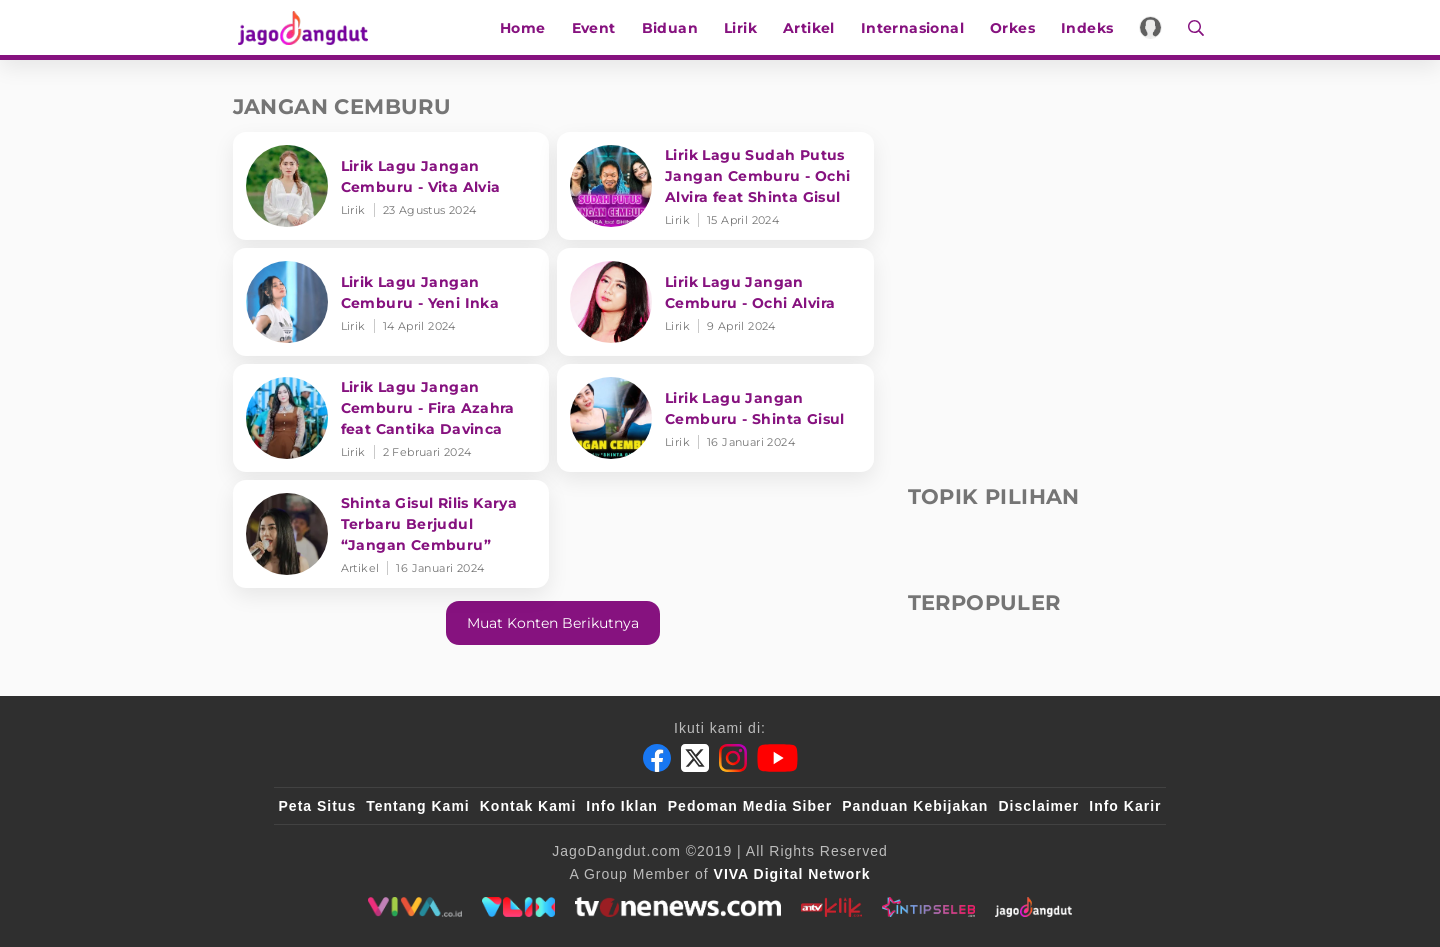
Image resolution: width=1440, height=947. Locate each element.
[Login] (1154, 27)
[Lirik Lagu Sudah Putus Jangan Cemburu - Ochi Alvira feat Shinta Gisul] (715, 186)
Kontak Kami (528, 806)
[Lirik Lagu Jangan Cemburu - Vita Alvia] (391, 186)
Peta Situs (318, 806)
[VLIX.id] (519, 907)
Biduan (673, 28)
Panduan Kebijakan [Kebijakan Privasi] (915, 806)
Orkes (1015, 28)
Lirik (743, 28)
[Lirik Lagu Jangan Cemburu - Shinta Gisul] (715, 418)
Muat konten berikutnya (553, 623)
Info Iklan (621, 806)
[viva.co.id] (414, 907)
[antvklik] (831, 907)
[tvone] (677, 907)
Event (597, 28)
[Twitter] (695, 758)
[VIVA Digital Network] (792, 874)
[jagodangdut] (1033, 907)
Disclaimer (1038, 806)
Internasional (915, 28)
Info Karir (1125, 806)
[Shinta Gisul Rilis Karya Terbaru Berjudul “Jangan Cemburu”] (391, 534)
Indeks (1090, 28)
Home (526, 28)
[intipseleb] (928, 907)
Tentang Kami (418, 806)
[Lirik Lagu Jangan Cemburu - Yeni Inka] (391, 302)
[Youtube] (777, 758)
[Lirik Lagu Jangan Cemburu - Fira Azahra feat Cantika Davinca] (391, 418)
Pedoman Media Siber (750, 806)
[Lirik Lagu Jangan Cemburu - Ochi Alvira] (715, 302)
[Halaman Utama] (305, 27)
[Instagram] (733, 758)
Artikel (812, 28)
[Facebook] (657, 758)
